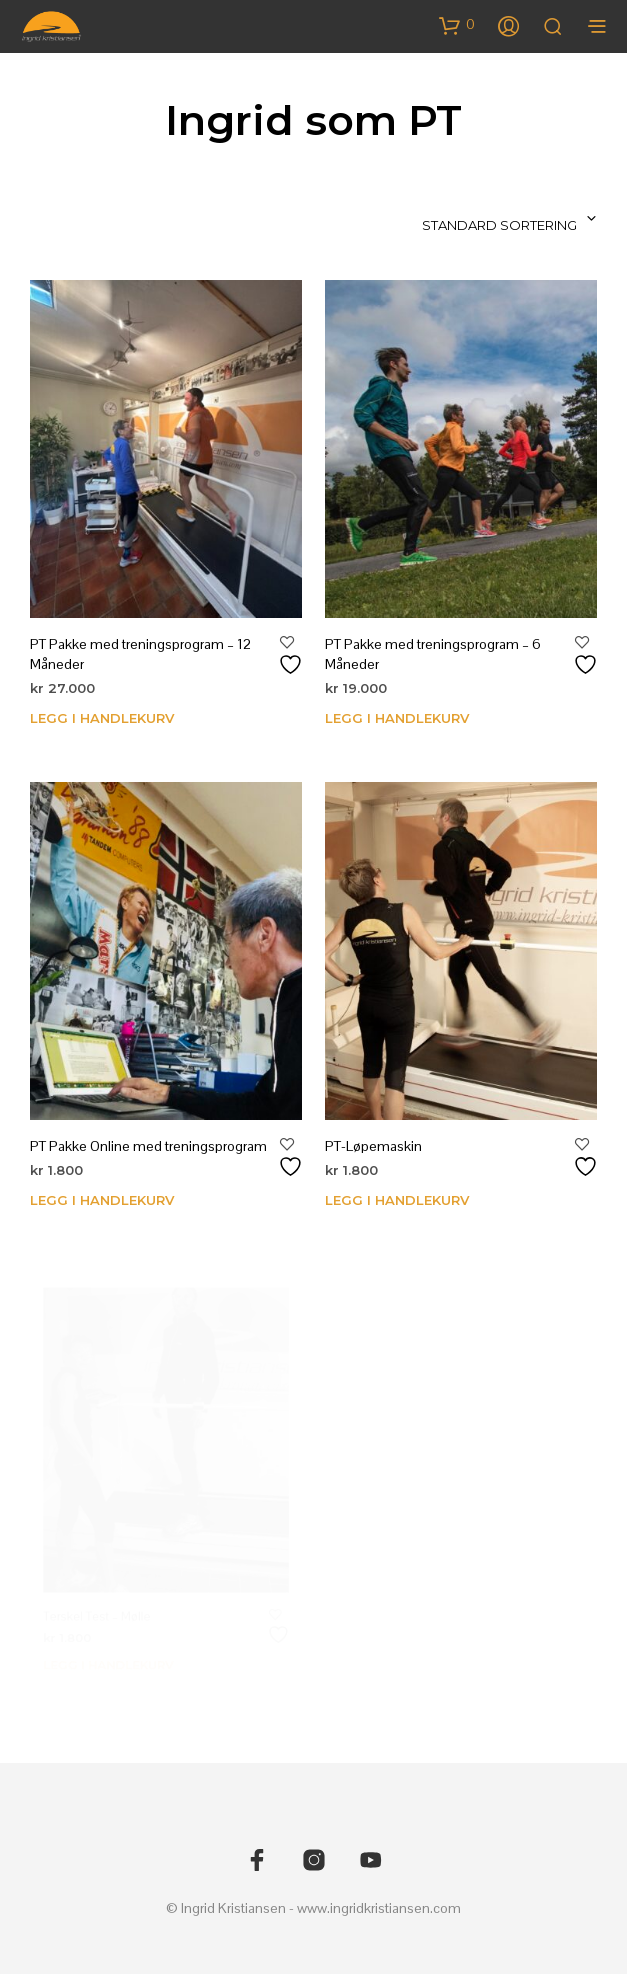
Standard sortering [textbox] (499, 225)
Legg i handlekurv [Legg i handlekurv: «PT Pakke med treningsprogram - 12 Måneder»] (102, 718)
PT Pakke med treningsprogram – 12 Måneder (140, 654)
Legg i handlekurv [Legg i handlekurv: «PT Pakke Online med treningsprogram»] (102, 1201)
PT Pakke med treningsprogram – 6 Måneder (433, 654)
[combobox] (468, 219)
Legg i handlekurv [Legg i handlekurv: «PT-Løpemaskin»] (400, 1188)
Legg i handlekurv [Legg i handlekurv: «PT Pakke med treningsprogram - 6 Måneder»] (397, 718)
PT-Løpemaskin (378, 1138)
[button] (457, 25)
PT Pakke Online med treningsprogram (148, 1147)
